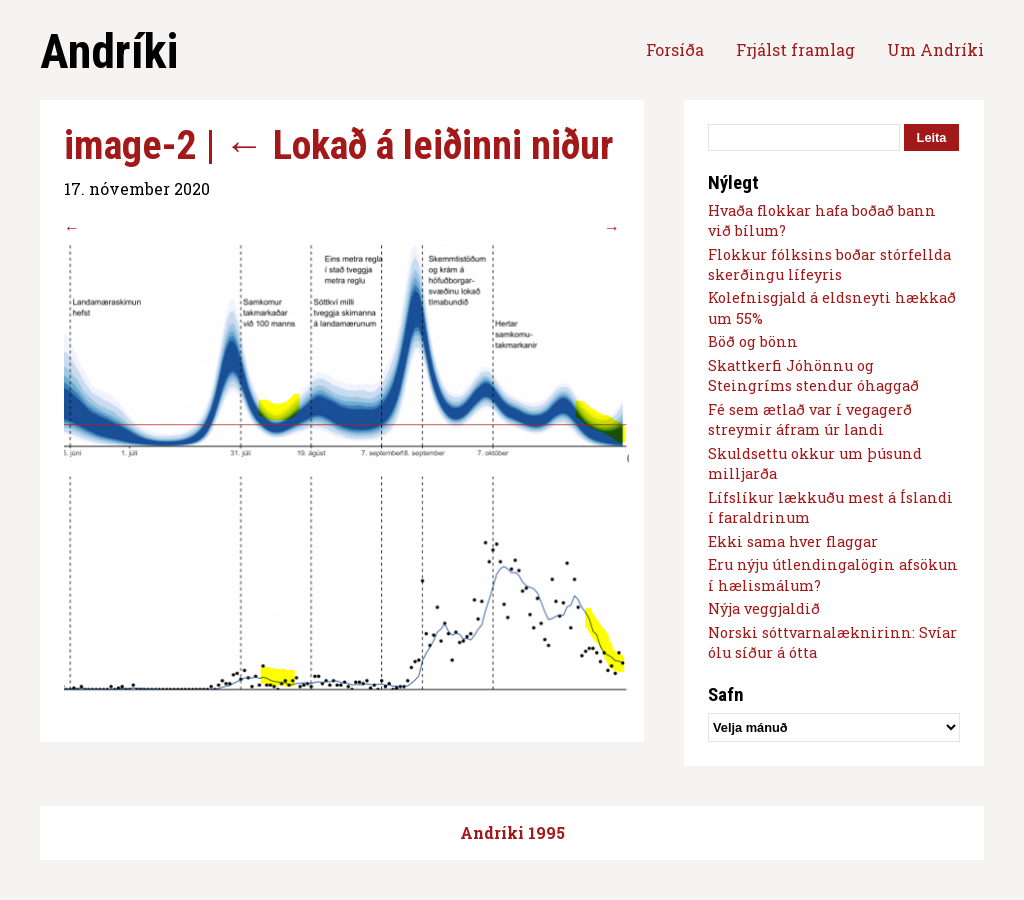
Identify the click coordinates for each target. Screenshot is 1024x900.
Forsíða (675, 49)
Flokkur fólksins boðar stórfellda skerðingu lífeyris (829, 264)
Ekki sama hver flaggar (793, 541)
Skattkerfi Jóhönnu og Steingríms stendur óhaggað (813, 375)
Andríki (109, 51)
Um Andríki (935, 49)
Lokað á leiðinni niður (418, 145)
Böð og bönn (753, 341)
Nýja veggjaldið (764, 608)
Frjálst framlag (795, 49)
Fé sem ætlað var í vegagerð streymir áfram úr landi (810, 419)
